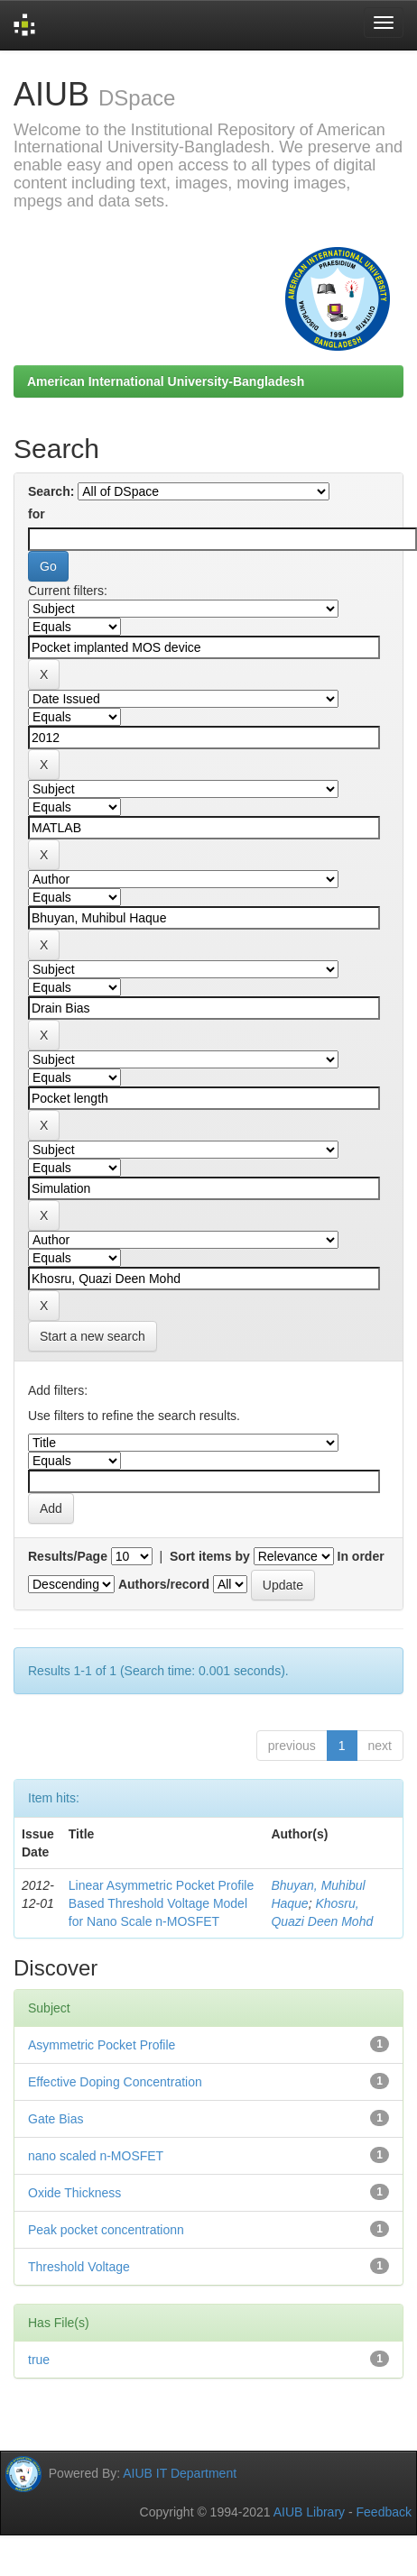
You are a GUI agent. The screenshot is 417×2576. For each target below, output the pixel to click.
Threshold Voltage (79, 2267)
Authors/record (163, 1584)
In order (361, 1556)
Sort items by (210, 1556)
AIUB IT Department (179, 2473)
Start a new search (92, 1336)
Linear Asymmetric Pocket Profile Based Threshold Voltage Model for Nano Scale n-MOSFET (161, 1903)
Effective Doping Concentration (115, 2082)
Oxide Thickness (74, 2193)
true (39, 2359)
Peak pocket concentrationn (106, 2230)
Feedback (384, 2512)
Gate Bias (55, 2119)
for (36, 514)
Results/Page (67, 1556)
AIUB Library (309, 2512)
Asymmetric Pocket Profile (101, 2045)
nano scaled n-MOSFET (95, 2156)
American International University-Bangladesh (165, 381)
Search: (51, 491)
